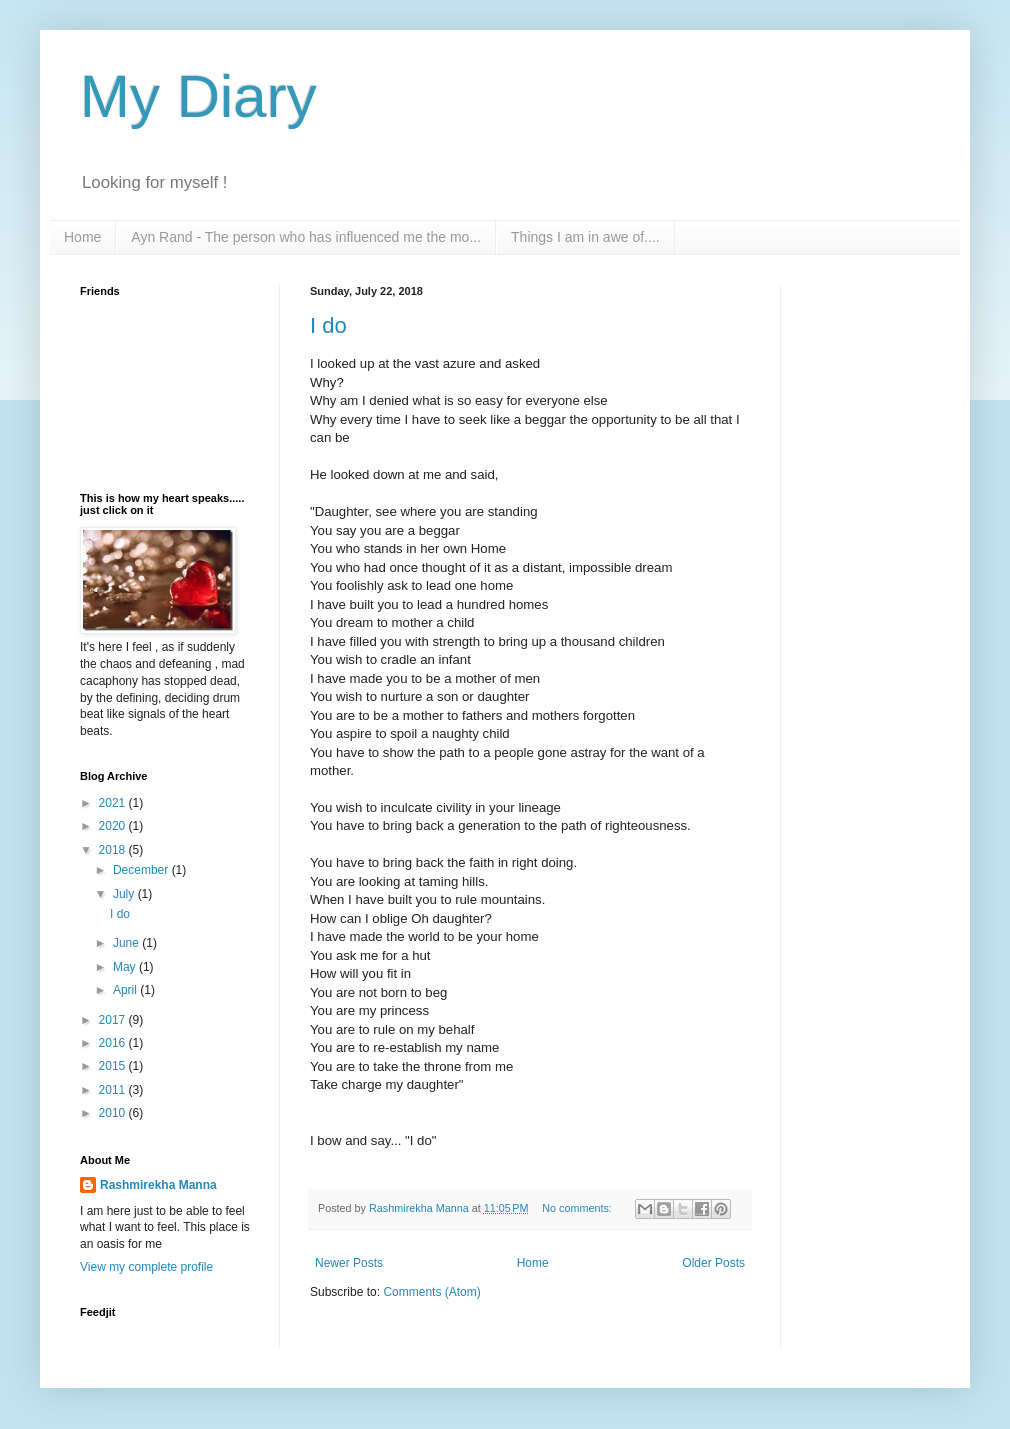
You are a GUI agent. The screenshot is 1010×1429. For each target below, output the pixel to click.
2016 (114, 1043)
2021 (114, 803)
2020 (114, 826)
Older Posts (713, 1263)
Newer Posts (349, 1263)
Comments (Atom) (431, 1292)
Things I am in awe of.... (585, 237)
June (127, 943)
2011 (114, 1090)
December (142, 870)
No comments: (578, 1208)
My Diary (198, 96)
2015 (114, 1066)
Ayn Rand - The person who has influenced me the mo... (306, 237)
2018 (114, 850)
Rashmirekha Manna (158, 1185)
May (126, 967)
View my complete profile (146, 1267)
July (125, 894)
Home (82, 237)
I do (328, 325)
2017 (114, 1020)
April (126, 990)
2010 (114, 1113)
